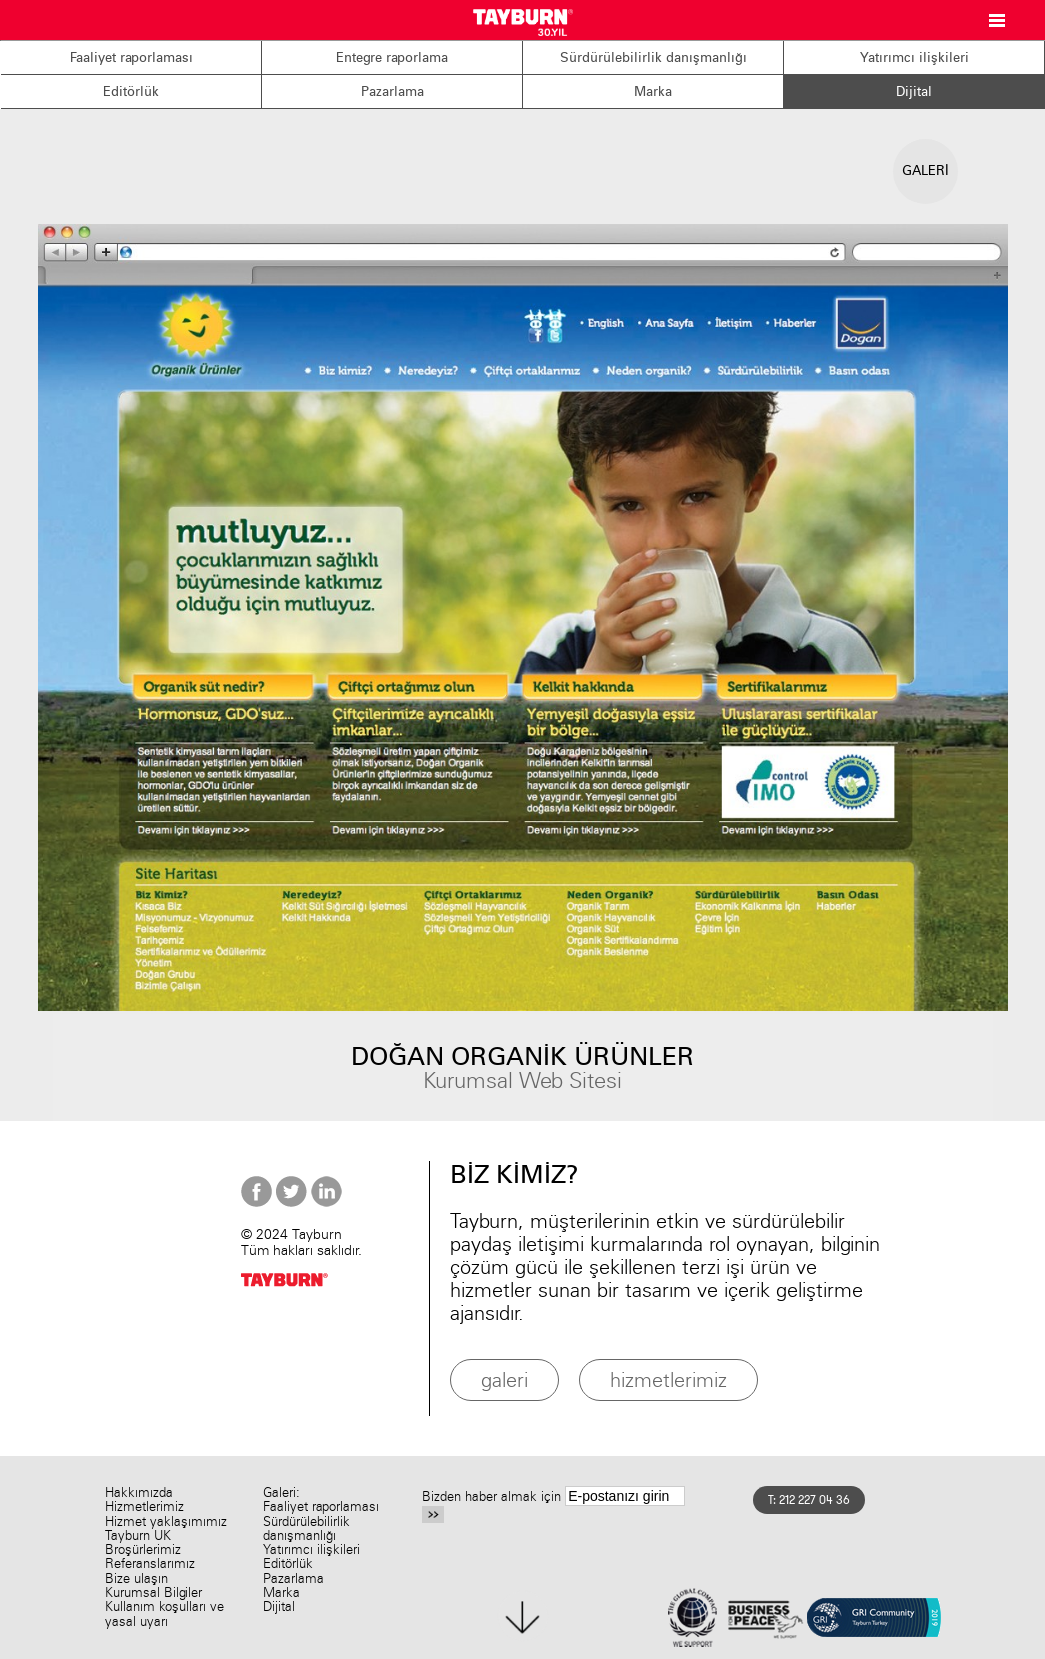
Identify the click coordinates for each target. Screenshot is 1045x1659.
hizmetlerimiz (668, 1379)
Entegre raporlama (392, 57)
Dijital (914, 91)
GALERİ (925, 170)
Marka (653, 91)
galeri (504, 1379)
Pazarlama (392, 91)
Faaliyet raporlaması (131, 57)
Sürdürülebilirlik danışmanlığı (653, 57)
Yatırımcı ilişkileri (914, 57)
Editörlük (131, 91)
